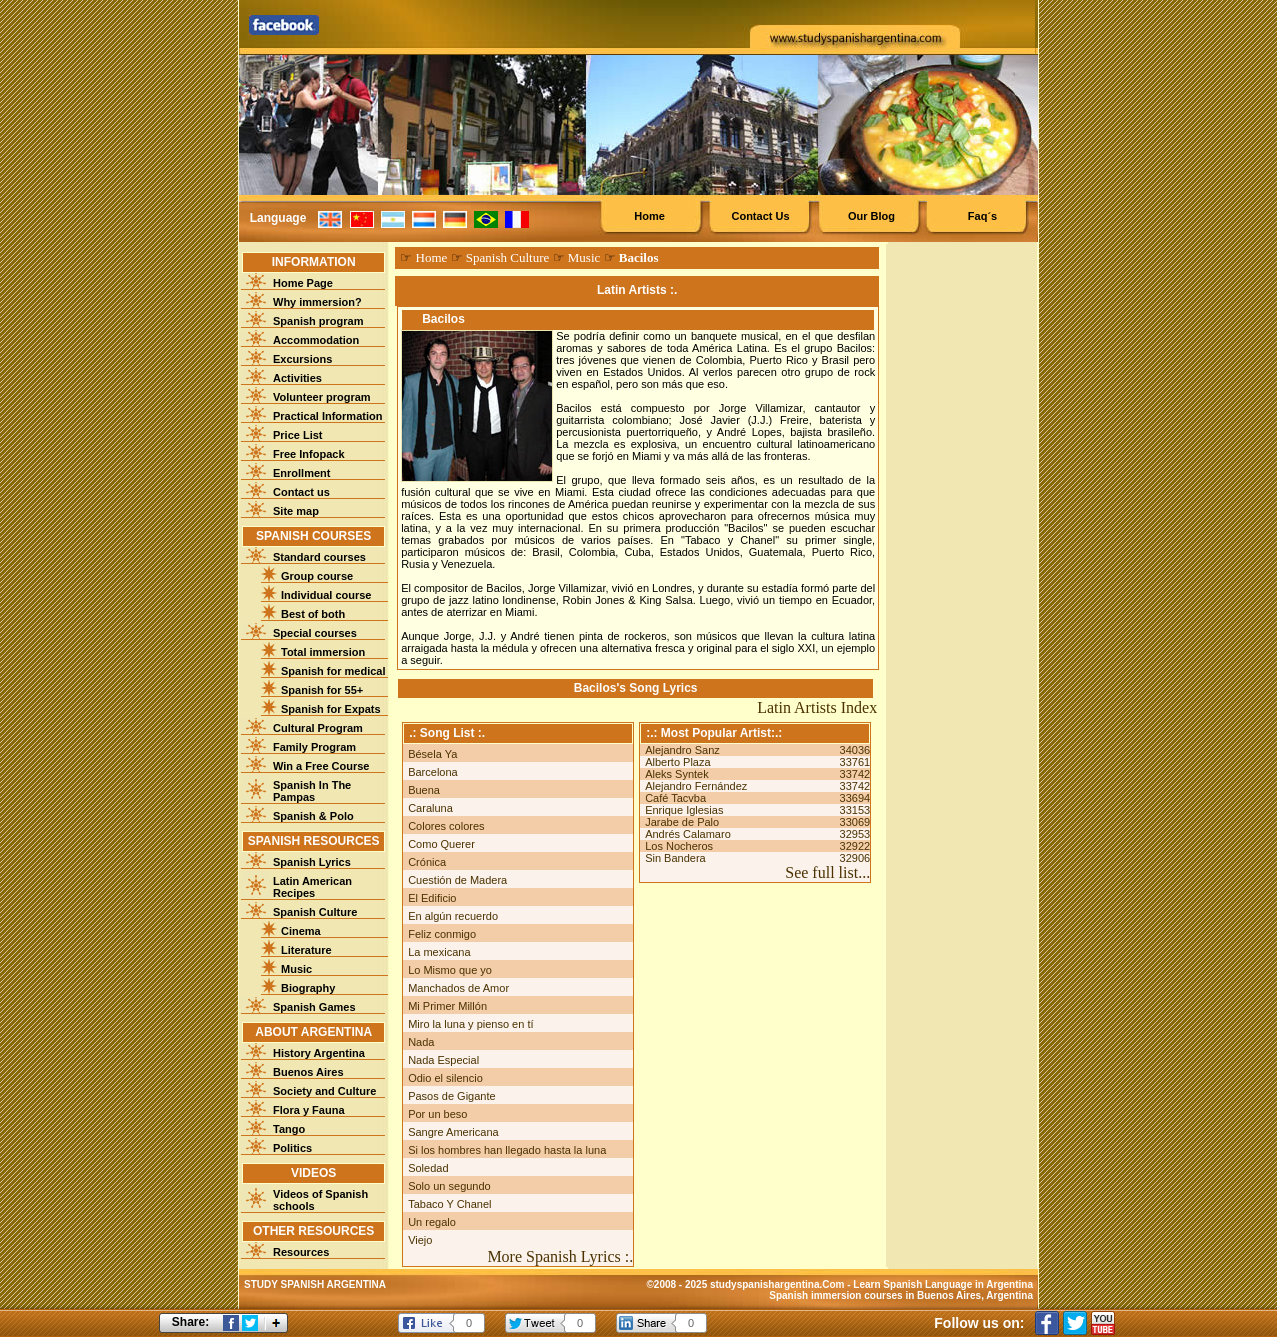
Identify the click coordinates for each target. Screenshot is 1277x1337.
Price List (298, 435)
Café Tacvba (675, 798)
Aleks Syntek (677, 774)
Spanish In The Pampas (312, 791)
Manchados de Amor (458, 988)
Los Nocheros (679, 846)
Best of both (313, 614)
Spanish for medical (333, 671)
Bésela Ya (432, 754)
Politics (292, 1148)
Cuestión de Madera (457, 880)
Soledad (428, 1168)
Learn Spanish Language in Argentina (943, 1284)
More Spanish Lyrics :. (560, 1256)
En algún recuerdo (453, 916)
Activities (297, 378)
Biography (308, 988)
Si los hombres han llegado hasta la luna (507, 1150)
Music (296, 969)
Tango (289, 1129)
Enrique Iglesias (684, 810)
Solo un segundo (449, 1186)
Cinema (301, 931)
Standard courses (319, 557)
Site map (296, 511)
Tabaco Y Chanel (449, 1204)
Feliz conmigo (442, 934)
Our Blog (871, 216)
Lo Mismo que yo (450, 970)
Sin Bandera (675, 858)
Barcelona (433, 772)
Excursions (302, 359)
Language (278, 218)
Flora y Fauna (309, 1110)
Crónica (427, 862)
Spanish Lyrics (312, 862)
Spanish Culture (315, 912)
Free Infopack (309, 454)
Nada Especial (443, 1060)
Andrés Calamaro (688, 834)
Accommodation (316, 340)
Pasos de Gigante (451, 1096)
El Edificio (432, 898)
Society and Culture (324, 1091)
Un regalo (432, 1222)
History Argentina (319, 1053)
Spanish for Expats (331, 709)
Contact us (301, 492)
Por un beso (437, 1114)
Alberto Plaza (677, 762)
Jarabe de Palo (682, 822)
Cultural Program (318, 728)
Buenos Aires (308, 1072)
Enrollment (301, 473)
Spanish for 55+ (322, 690)
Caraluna (430, 808)
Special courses (315, 633)
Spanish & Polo (313, 816)
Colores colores (446, 826)
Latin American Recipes (312, 887)
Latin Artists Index (817, 707)
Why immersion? (317, 302)
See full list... (827, 872)
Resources (301, 1252)
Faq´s (982, 216)
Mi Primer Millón (447, 1006)
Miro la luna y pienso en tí (470, 1024)
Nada (421, 1042)
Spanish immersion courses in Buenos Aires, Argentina (901, 1295)
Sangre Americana (453, 1132)
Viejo (420, 1240)
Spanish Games (314, 1007)
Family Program (314, 747)
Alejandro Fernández (696, 786)
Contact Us (760, 216)
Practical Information (327, 416)
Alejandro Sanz (682, 750)
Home (649, 216)
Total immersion (323, 652)
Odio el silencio (445, 1078)
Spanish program (318, 321)
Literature (306, 950)
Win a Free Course (321, 766)
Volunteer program (322, 397)
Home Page (303, 283)
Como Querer (441, 844)
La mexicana (439, 952)
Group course (317, 576)
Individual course (326, 595)
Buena (424, 790)
